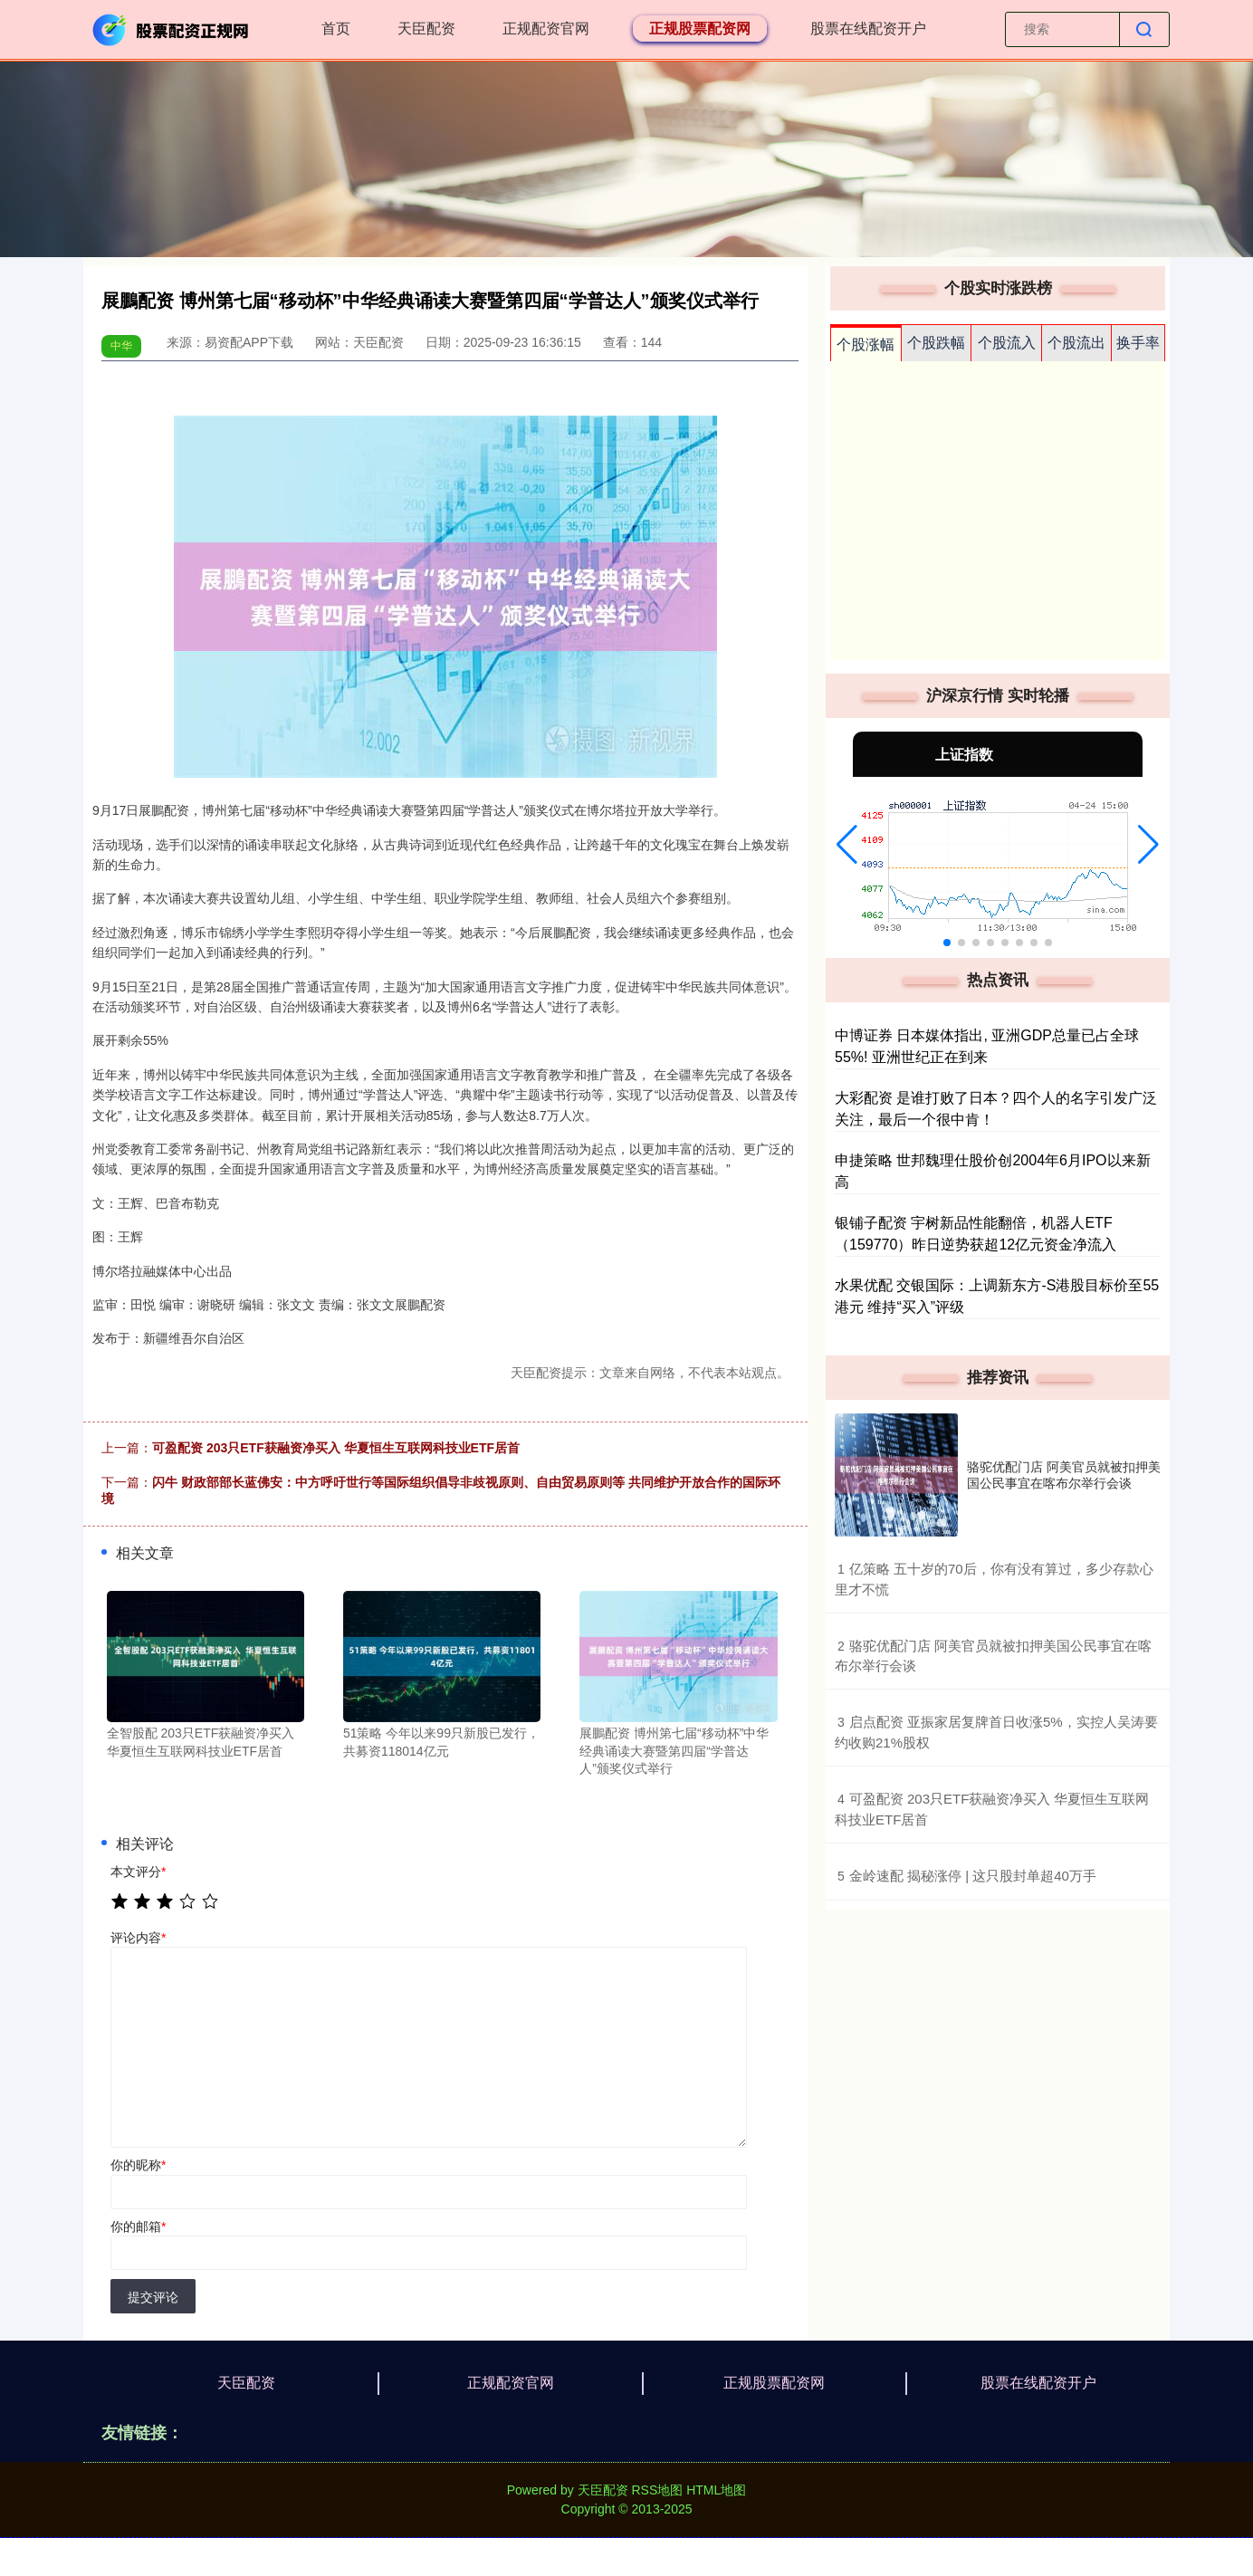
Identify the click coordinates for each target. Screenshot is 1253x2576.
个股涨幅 (865, 344)
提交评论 (153, 2297)
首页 (335, 28)
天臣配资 (426, 28)
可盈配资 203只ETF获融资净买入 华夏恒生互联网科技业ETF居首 (336, 1448)
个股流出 (1076, 342)
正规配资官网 (545, 28)
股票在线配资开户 (868, 28)
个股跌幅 (936, 342)
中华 (121, 346)
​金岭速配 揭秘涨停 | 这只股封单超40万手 (972, 1875)
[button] (847, 845)
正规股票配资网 (700, 28)
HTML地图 (716, 2490)
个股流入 (1007, 342)
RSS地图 (657, 2490)
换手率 (1138, 342)
